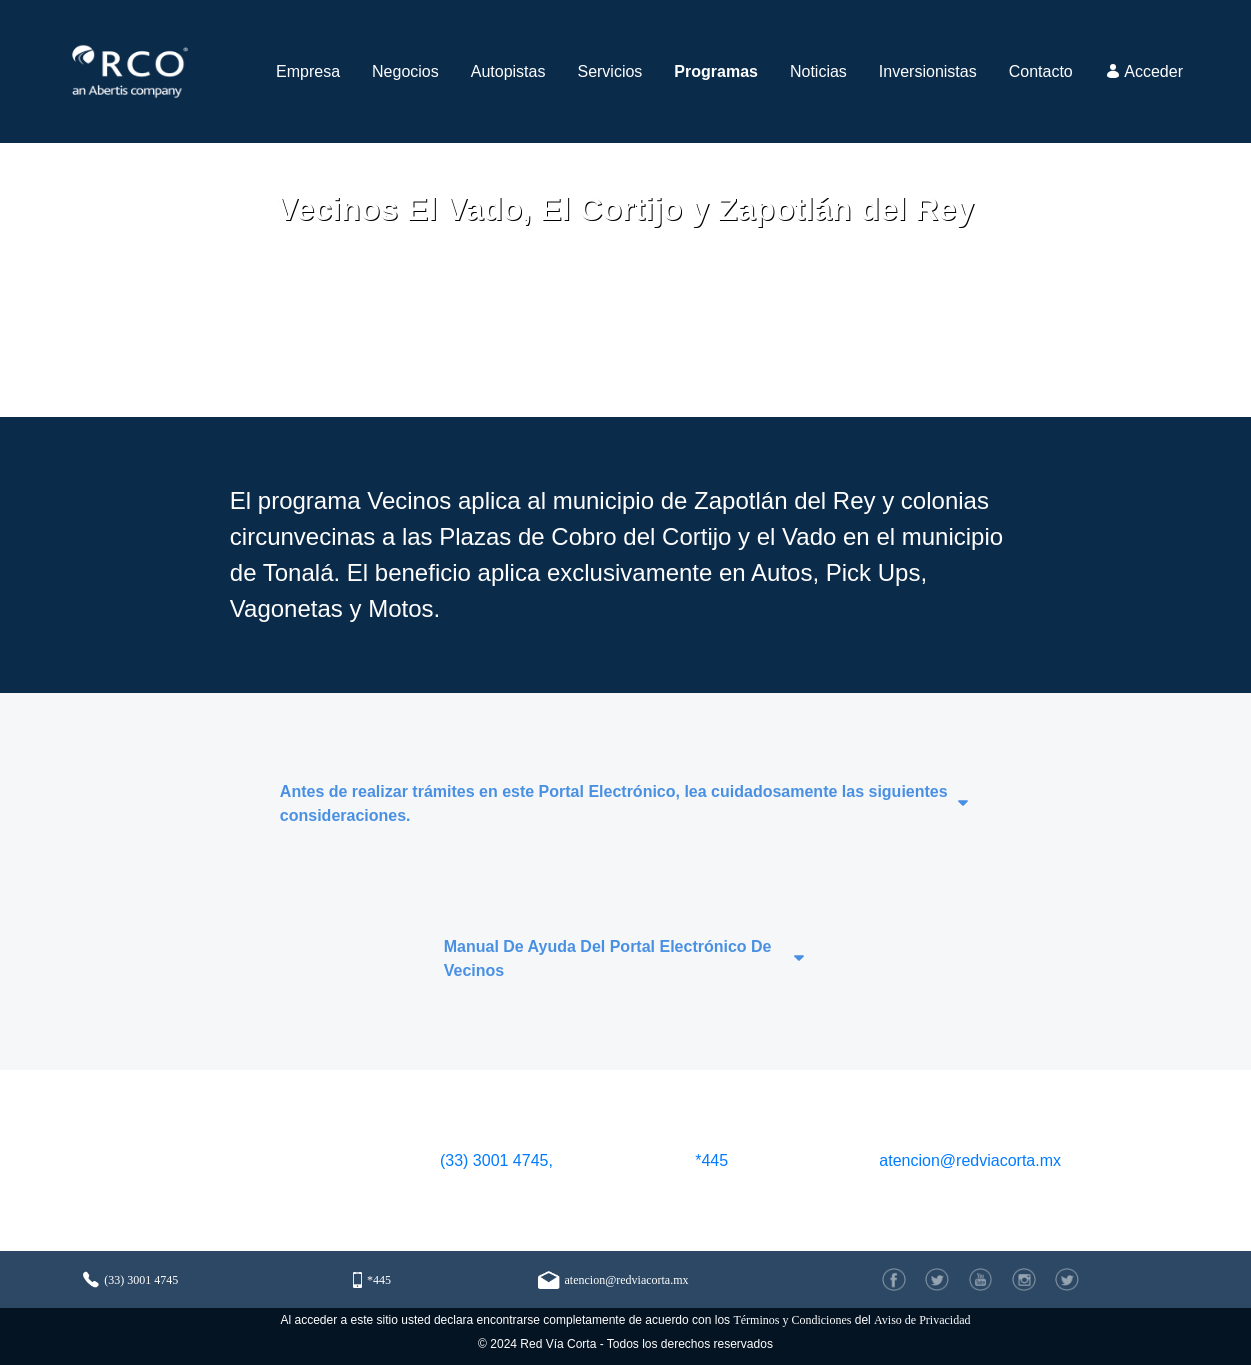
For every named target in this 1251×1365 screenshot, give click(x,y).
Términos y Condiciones (792, 1320)
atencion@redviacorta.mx (970, 1160)
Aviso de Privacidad (922, 1320)
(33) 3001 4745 (130, 1279)
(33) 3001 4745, (493, 1160)
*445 (711, 1160)
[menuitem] (308, 71)
